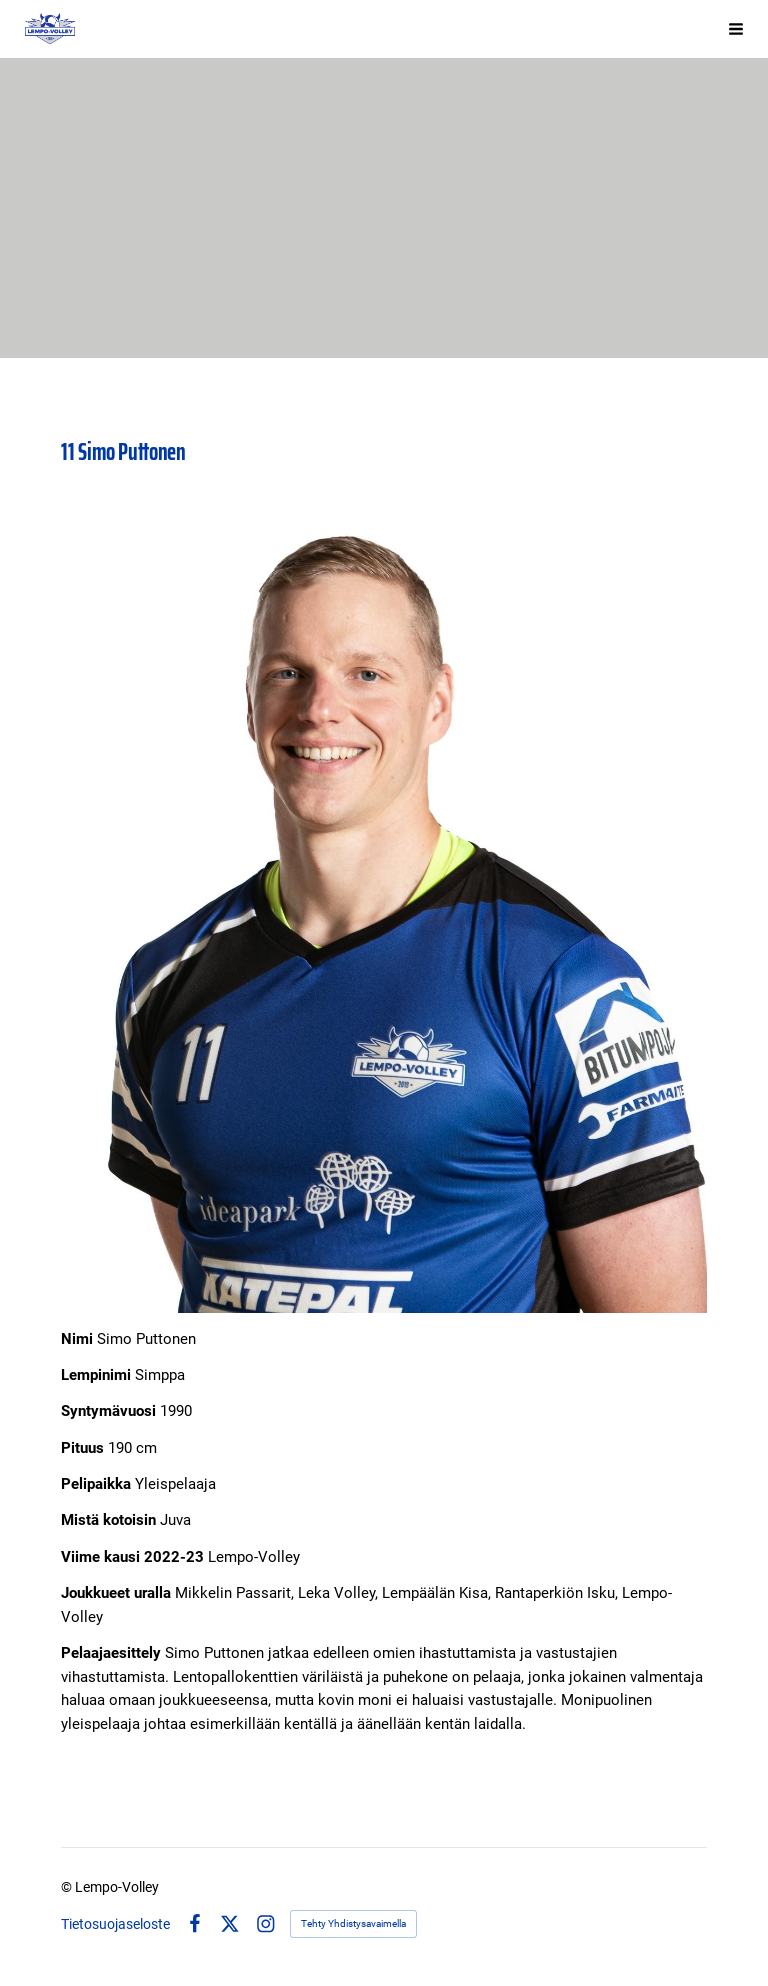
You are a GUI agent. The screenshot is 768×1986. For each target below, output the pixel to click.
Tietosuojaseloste (115, 1924)
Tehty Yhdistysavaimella (353, 1923)
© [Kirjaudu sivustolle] (68, 1887)
